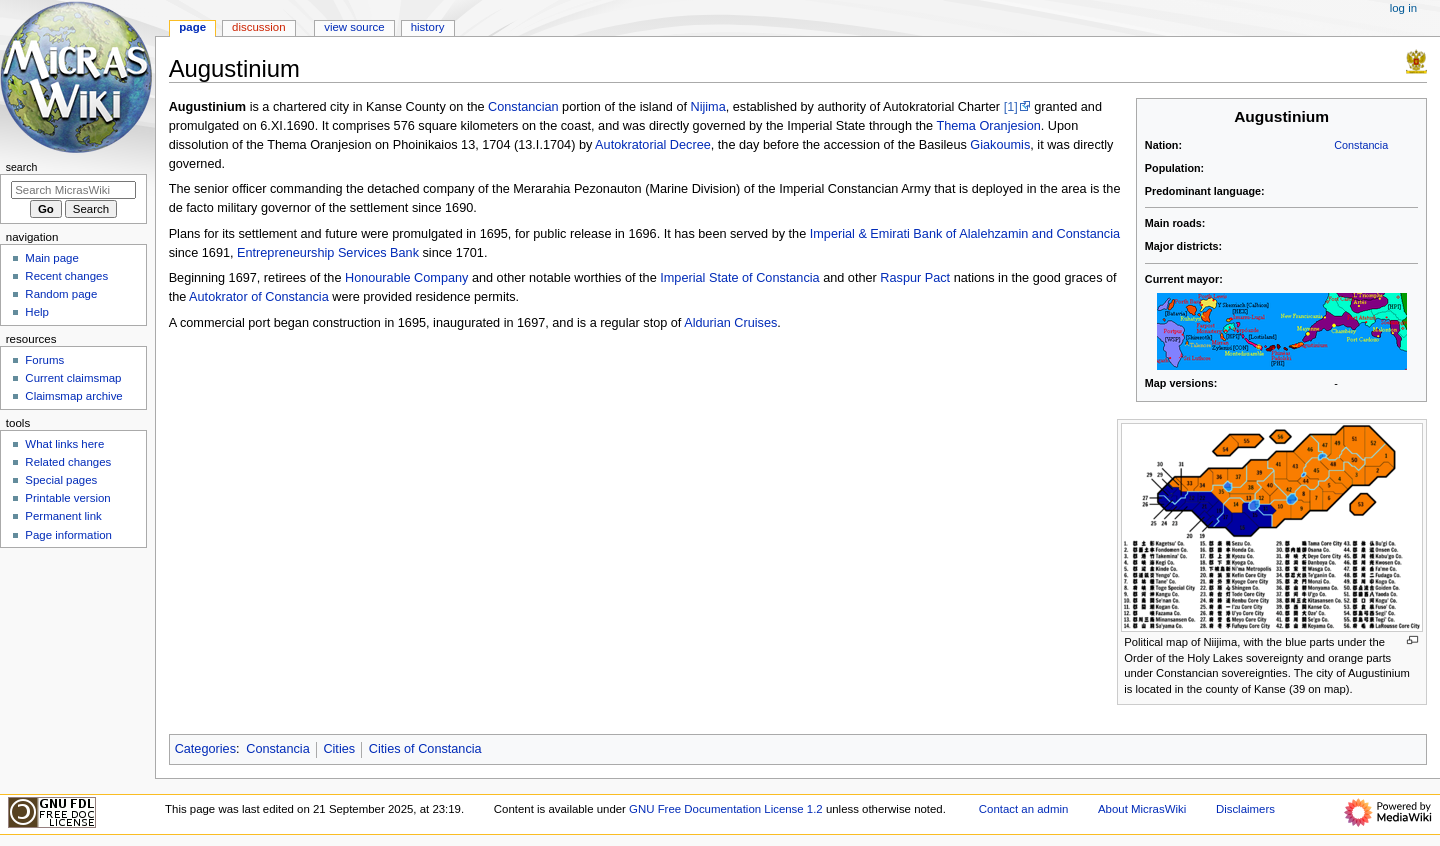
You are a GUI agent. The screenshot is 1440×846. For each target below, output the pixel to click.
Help (37, 312)
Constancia (1361, 145)
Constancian (523, 107)
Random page (61, 294)
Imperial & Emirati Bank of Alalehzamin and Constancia (965, 234)
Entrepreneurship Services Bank (328, 253)
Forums (44, 360)
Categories (205, 749)
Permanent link (63, 516)
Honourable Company (406, 278)
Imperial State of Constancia (739, 278)
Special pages (61, 480)
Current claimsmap (73, 378)
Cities (339, 749)
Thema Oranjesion (988, 126)
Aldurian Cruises (730, 323)
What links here (64, 444)
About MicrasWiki (1142, 809)
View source (354, 27)
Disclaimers (1245, 809)
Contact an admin (1024, 809)
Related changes (68, 462)
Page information (68, 535)
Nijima (708, 107)
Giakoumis (1000, 145)
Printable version (67, 498)
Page (192, 27)
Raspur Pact (915, 278)
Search (22, 167)
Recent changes (66, 276)
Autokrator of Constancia (259, 297)
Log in (1403, 8)
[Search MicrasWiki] (73, 190)
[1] (1011, 107)
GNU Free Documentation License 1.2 (726, 809)
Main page (52, 258)
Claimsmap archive (73, 396)
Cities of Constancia (425, 749)
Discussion (258, 27)
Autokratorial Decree (653, 145)
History (428, 27)
